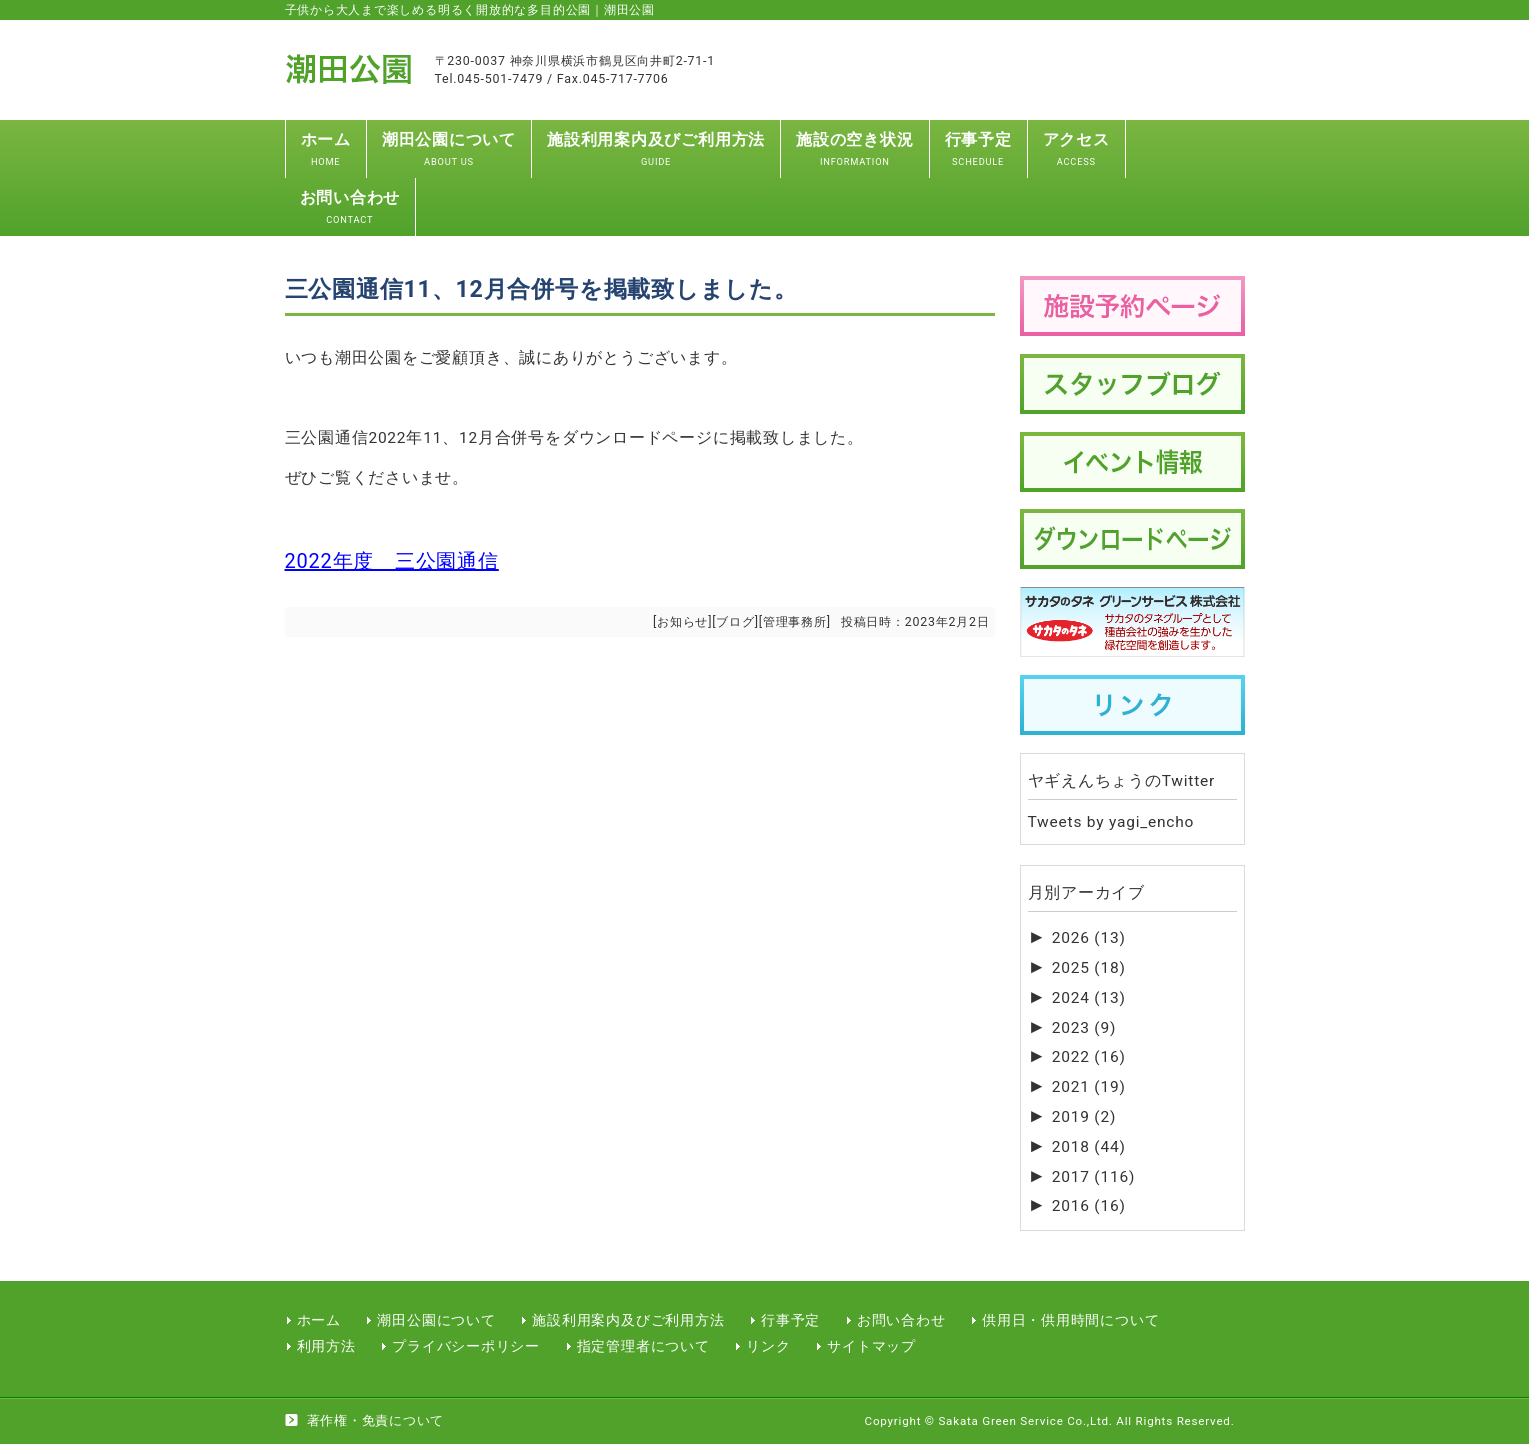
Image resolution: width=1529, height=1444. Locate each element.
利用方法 (326, 1346)
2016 (1089, 1206)
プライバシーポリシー (466, 1346)
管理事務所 (795, 621)
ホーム (319, 1320)
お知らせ (682, 621)
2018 (1089, 1147)
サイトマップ (871, 1346)
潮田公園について (436, 1320)
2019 (1084, 1117)
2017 (1093, 1177)
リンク (768, 1346)
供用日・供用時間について (1070, 1320)
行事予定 (790, 1320)
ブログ (735, 621)
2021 (1089, 1087)
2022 (1089, 1057)
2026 (1089, 938)
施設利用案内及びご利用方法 (628, 1320)
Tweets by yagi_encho (1111, 822)
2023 (1084, 1028)
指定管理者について (643, 1346)
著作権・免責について (376, 1420)
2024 (1089, 998)
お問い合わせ (901, 1320)
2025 (1089, 968)
